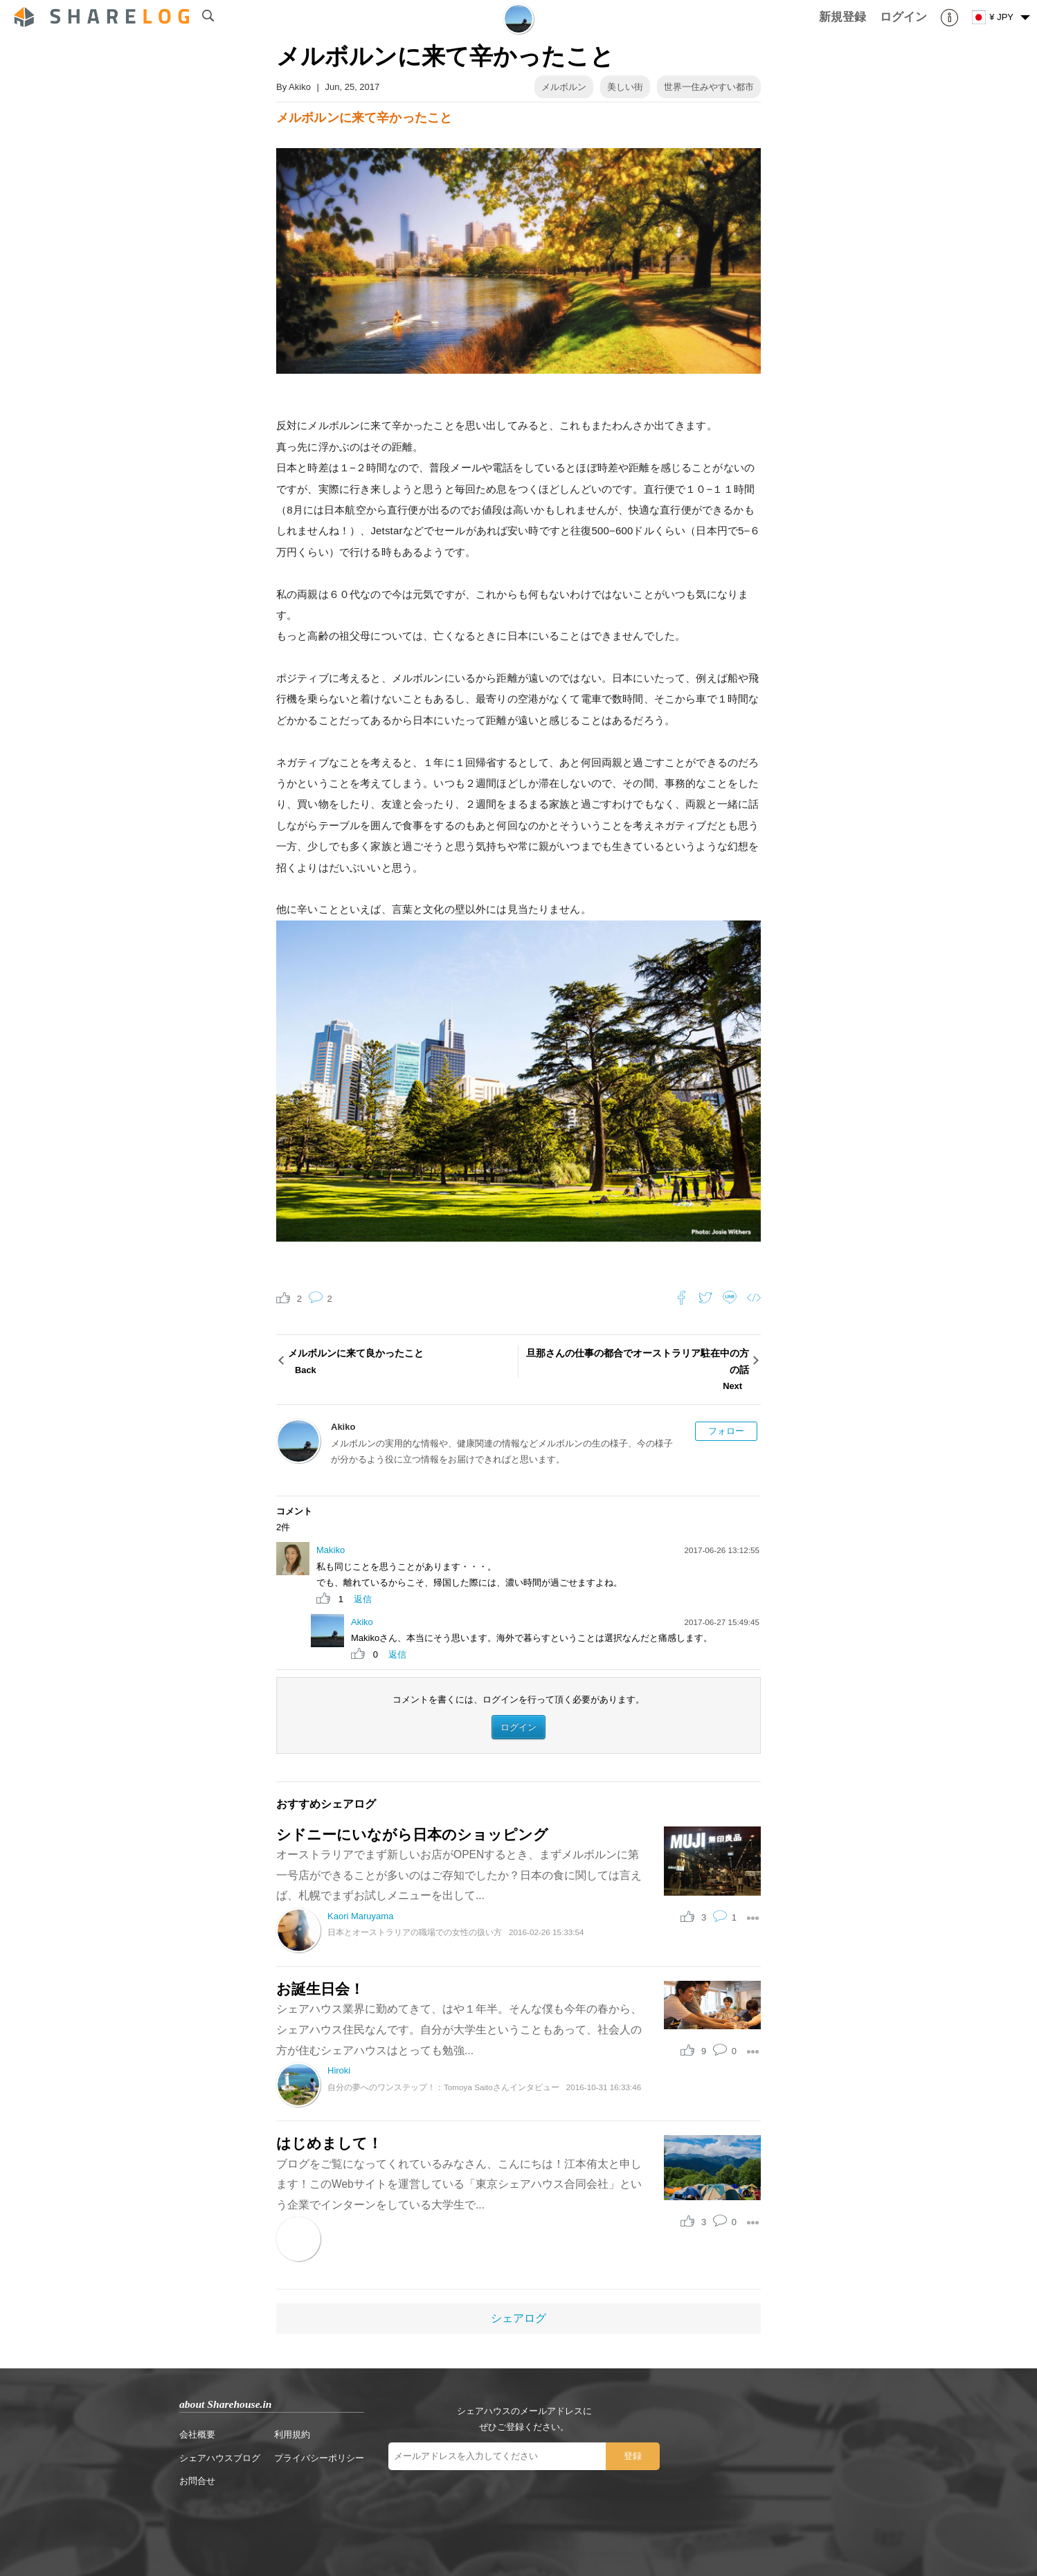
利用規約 (292, 2434)
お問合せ (197, 2481)
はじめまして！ (329, 2143)
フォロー (726, 1431)
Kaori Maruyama (360, 1916)
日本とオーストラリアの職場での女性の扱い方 (414, 1932)
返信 (363, 1599)
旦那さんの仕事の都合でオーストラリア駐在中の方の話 (635, 1371)
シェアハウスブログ (219, 2458)
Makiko (330, 1550)
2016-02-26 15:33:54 (546, 1932)
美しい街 (625, 87)
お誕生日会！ (320, 1989)
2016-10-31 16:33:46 (604, 2087)
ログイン (518, 1727)
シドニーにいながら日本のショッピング (412, 1834)
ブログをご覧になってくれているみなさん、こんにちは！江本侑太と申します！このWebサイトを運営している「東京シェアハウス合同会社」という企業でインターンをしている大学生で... (459, 2184)
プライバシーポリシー (319, 2458)
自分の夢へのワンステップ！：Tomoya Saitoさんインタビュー (443, 2087)
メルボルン (563, 87)
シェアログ (518, 2318)
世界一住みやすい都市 (709, 87)
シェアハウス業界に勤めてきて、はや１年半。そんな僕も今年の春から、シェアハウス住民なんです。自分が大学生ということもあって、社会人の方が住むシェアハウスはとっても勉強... (459, 2029)
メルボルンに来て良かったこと (401, 1363)
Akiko (300, 87)
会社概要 (197, 2434)
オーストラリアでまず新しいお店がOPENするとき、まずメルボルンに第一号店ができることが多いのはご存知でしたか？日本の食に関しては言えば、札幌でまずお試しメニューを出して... (459, 1875)
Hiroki (338, 2070)
